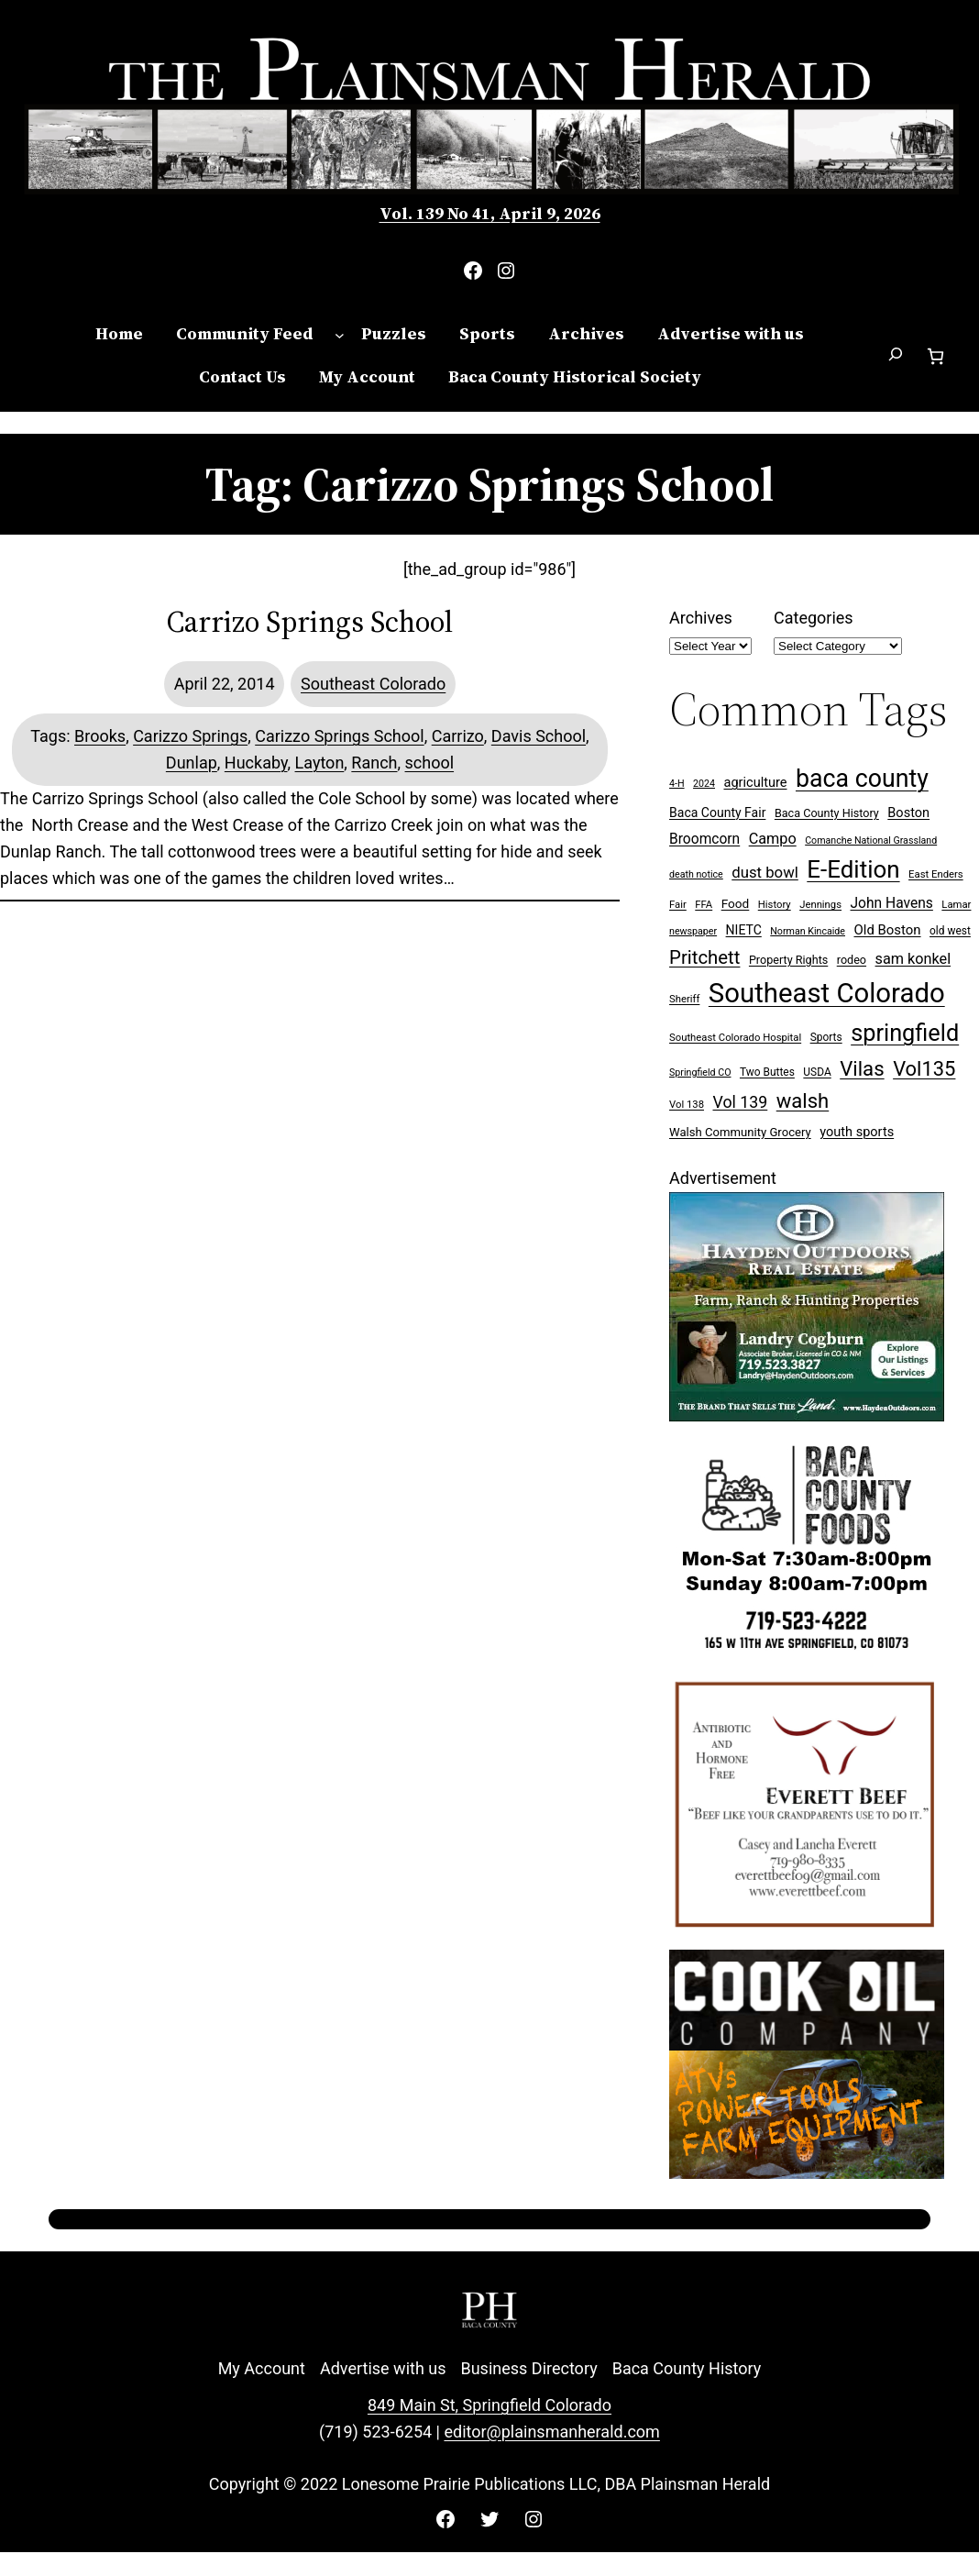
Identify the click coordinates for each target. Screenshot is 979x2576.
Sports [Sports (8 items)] (826, 1037)
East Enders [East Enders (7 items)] (935, 874)
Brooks (100, 736)
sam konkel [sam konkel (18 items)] (913, 958)
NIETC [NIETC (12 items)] (744, 930)
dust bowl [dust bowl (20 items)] (765, 872)
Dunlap (191, 762)
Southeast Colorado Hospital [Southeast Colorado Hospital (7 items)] (735, 1038)
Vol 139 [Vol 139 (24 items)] (739, 1101)
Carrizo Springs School (310, 622)
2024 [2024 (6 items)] (704, 784)
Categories (813, 617)
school (430, 762)
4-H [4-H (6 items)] (677, 784)
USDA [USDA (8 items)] (816, 1072)
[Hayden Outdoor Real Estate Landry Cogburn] (806, 1415)
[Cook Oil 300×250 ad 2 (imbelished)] (806, 2173)
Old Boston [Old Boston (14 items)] (886, 930)
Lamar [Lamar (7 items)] (956, 905)
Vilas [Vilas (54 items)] (862, 1068)
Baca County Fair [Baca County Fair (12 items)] (717, 812)
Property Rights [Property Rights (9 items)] (788, 960)
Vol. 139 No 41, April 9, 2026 (490, 213)
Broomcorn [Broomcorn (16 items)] (704, 839)
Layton (320, 762)
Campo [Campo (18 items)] (773, 838)
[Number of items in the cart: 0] (935, 356)
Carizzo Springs (190, 736)
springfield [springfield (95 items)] (905, 1033)
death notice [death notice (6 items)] (696, 874)
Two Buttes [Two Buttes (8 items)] (767, 1072)
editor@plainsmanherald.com (551, 2431)
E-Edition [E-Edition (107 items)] (853, 869)
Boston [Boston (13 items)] (908, 813)
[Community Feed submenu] (340, 334)
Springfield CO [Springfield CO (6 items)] (700, 1072)
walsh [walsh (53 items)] (802, 1100)
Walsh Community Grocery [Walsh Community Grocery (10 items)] (740, 1132)
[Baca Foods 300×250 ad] (806, 1653)
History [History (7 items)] (774, 905)
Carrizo (458, 736)
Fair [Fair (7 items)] (678, 905)
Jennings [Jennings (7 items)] (820, 905)
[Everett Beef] (806, 1936)
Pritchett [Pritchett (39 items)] (704, 957)
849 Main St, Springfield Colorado (489, 2405)
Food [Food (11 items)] (735, 903)
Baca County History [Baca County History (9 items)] (827, 813)
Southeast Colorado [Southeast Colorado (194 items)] (827, 993)
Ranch (374, 762)
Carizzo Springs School (339, 736)
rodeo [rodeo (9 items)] (851, 960)
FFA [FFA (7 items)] (703, 905)
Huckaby (256, 762)
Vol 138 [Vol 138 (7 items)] (686, 1105)
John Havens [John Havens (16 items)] (892, 903)
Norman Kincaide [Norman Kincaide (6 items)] (807, 931)
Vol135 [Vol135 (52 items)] (924, 1068)
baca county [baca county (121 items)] (862, 778)
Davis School (538, 736)
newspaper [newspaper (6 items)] (693, 931)
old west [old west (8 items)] (950, 930)
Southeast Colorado (373, 683)
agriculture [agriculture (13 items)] (754, 782)
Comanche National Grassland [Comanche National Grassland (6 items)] (871, 840)
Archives (700, 617)
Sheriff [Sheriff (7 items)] (684, 999)
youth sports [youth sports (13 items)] (857, 1132)
